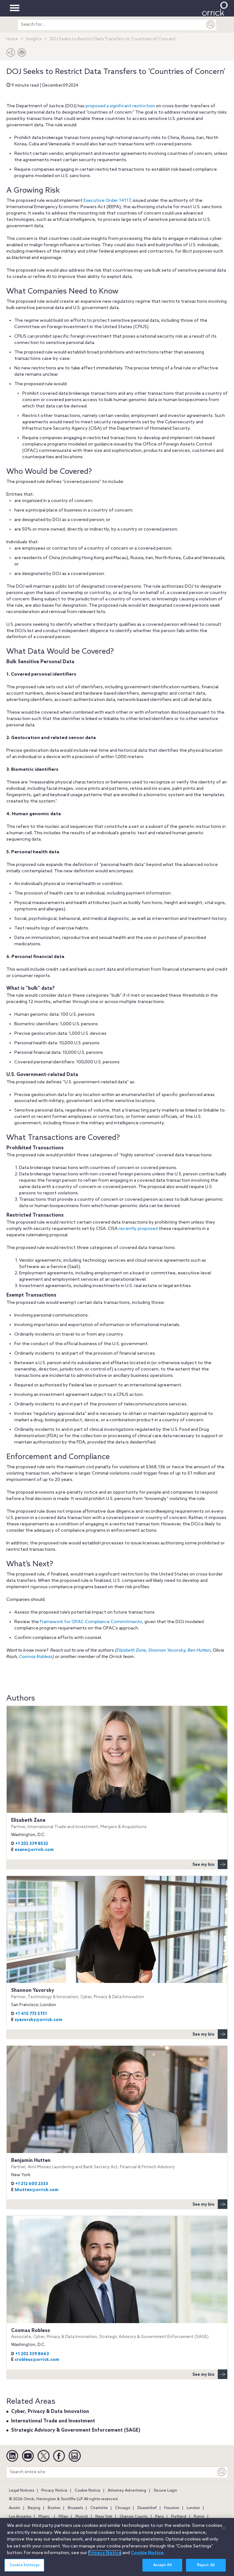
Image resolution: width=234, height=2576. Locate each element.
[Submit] (211, 24)
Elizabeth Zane (131, 1650)
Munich (81, 2516)
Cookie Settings (24, 2569)
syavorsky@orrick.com (38, 2020)
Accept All (162, 2569)
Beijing (34, 2508)
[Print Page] (21, 54)
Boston (54, 2508)
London (193, 2508)
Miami (43, 2516)
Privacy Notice (54, 2490)
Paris (159, 2516)
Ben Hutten (199, 1650)
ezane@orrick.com (34, 1849)
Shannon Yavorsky (166, 1650)
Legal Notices (21, 2490)
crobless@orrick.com (37, 2359)
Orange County (134, 2516)
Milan (63, 2516)
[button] (10, 54)
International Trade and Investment (53, 2421)
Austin (14, 2508)
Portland (178, 2516)
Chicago (122, 2508)
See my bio (209, 1864)
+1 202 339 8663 (32, 2354)
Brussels (75, 2508)
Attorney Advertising (127, 2490)
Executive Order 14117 (107, 200)
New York (103, 2516)
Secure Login (165, 2490)
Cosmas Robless (35, 1657)
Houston (171, 2508)
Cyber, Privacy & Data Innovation (50, 2411)
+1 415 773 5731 (31, 2013)
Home (12, 39)
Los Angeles (20, 2516)
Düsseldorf (147, 2508)
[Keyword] (222, 2472)
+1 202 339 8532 (31, 1843)
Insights (34, 39)
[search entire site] (111, 24)
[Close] (224, 2532)
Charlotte (99, 2508)
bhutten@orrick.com (37, 2190)
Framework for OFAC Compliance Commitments (91, 1622)
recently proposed (138, 1229)
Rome (199, 2516)
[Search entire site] (111, 2472)
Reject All (206, 2569)
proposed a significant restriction (120, 106)
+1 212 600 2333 (31, 2184)
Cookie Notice (87, 2490)
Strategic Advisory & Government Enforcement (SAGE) (75, 2430)
